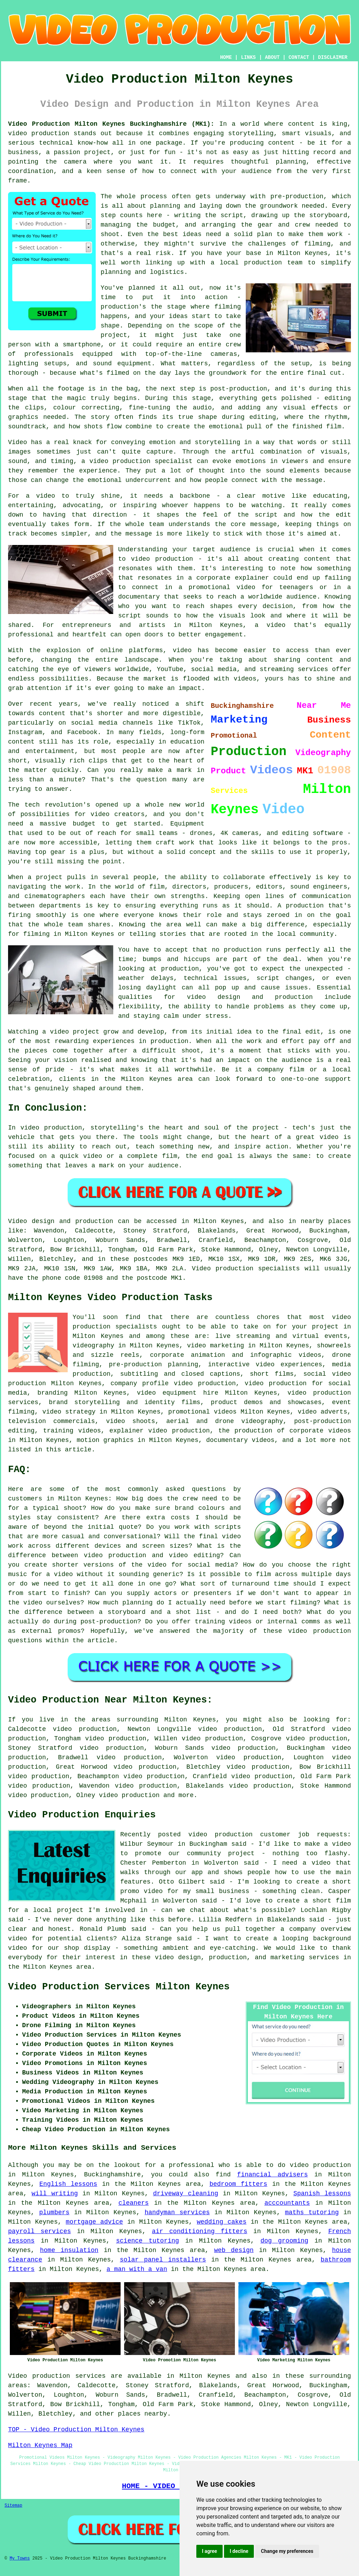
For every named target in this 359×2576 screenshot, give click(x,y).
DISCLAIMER (332, 57)
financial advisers (272, 2174)
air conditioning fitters (199, 2231)
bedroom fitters (238, 2184)
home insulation (69, 2250)
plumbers (54, 2212)
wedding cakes (221, 2221)
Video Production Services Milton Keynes (119, 1987)
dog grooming (284, 2240)
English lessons (68, 2184)
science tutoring (147, 2240)
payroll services (39, 2231)
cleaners (133, 2202)
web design (234, 2250)
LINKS (248, 57)
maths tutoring (312, 2212)
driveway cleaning (185, 2193)
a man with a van (137, 2269)
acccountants (287, 2202)
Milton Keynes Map (40, 2445)
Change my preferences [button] (287, 2551)
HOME (226, 57)
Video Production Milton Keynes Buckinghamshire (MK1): (111, 123)
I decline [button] (239, 2551)
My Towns (19, 2558)
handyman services (177, 2212)
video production (129, 1795)
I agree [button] (209, 2551)
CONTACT (299, 57)
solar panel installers (163, 2259)
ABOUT (272, 57)
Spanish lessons (322, 2193)
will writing (55, 2193)
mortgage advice (94, 2221)
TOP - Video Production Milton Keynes (76, 2429)
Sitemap (13, 2505)
